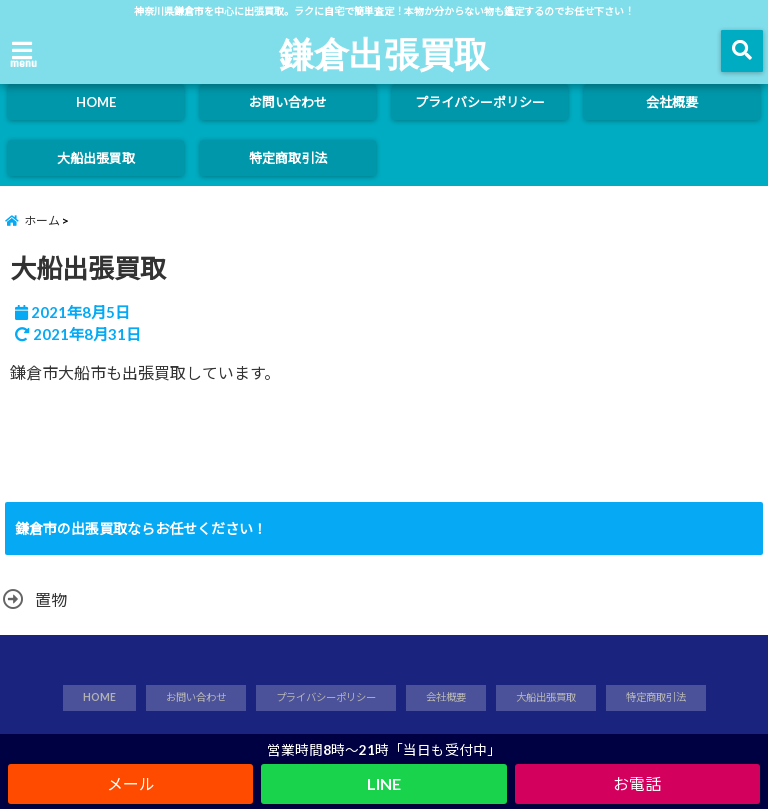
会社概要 (672, 102)
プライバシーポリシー (480, 102)
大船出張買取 (96, 158)
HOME (96, 102)
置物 (51, 599)
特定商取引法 (288, 158)
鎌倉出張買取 (384, 53)
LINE (384, 783)
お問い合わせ (288, 102)
